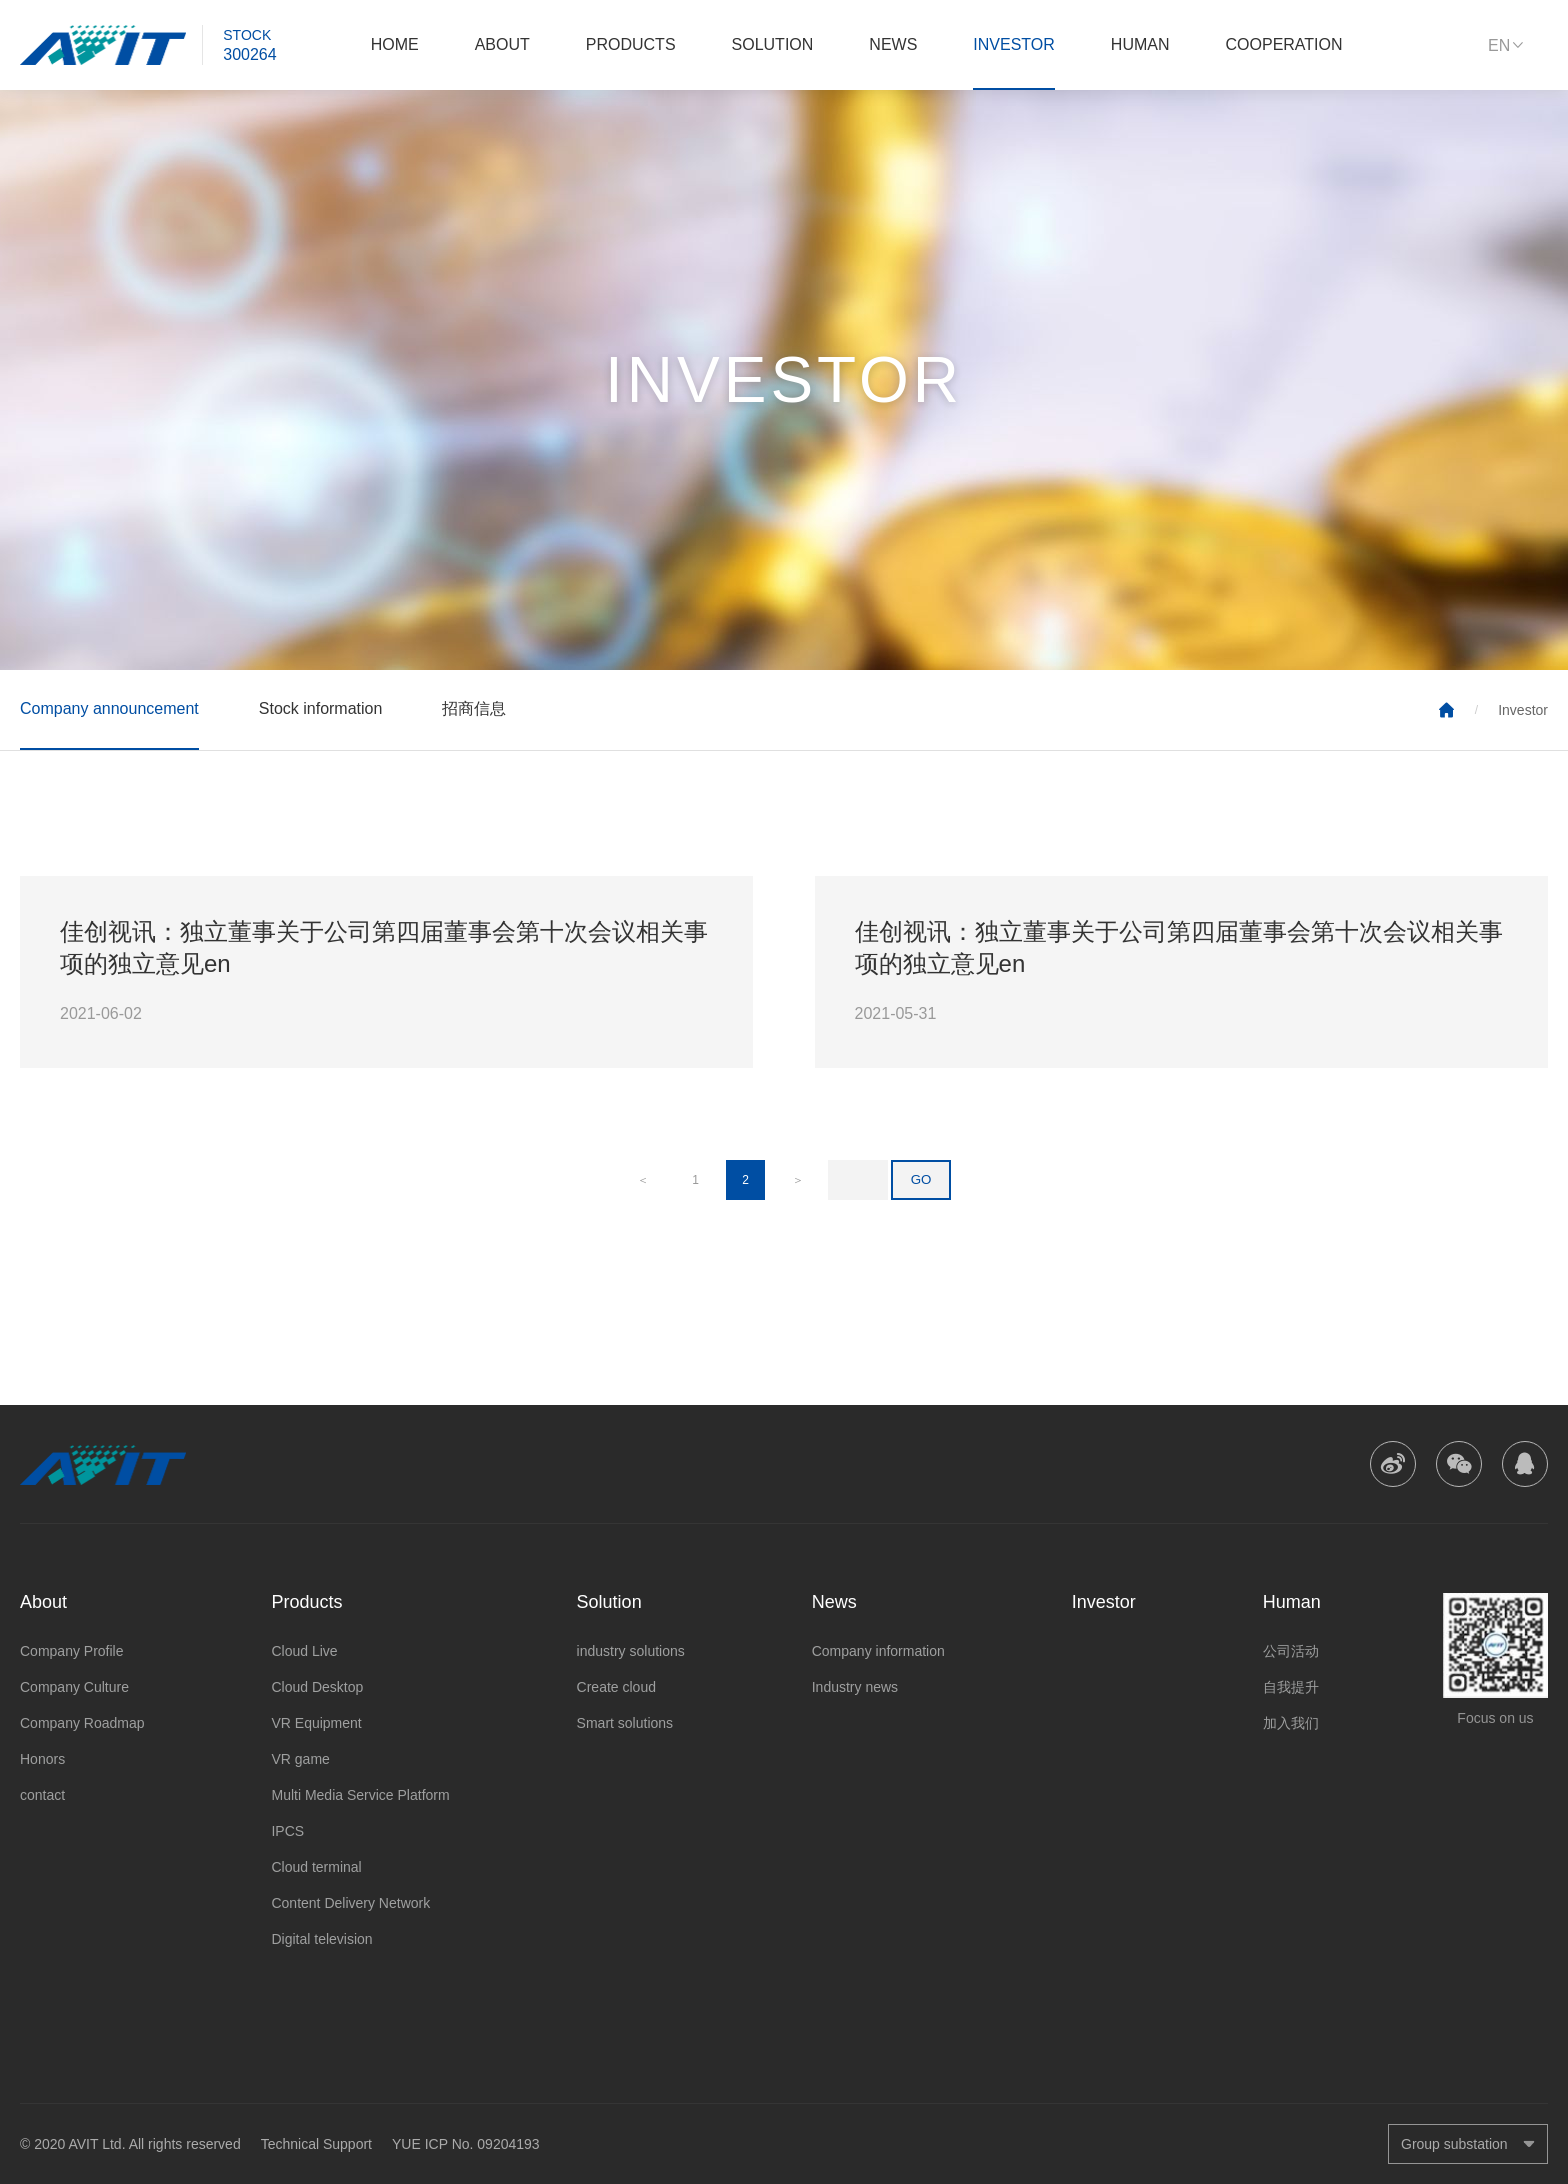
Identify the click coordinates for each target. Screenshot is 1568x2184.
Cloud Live (304, 1651)
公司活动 (1291, 1651)
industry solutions (631, 1651)
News (893, 44)
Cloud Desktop (317, 1687)
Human (1140, 44)
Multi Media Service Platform (360, 1795)
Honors (42, 1759)
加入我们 (1291, 1723)
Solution (773, 44)
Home (395, 44)
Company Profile (72, 1651)
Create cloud (616, 1687)
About (502, 44)
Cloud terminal (316, 1867)
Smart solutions (625, 1723)
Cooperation (1284, 44)
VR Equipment (316, 1723)
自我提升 (1291, 1687)
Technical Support (316, 2144)
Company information (878, 1651)
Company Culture (74, 1687)
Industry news (855, 1687)
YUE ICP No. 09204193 (466, 2144)
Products (631, 44)
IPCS (287, 1831)
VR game (300, 1759)
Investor (1014, 44)
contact (42, 1795)
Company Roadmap (82, 1723)
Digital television (321, 1939)
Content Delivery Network (350, 1903)
